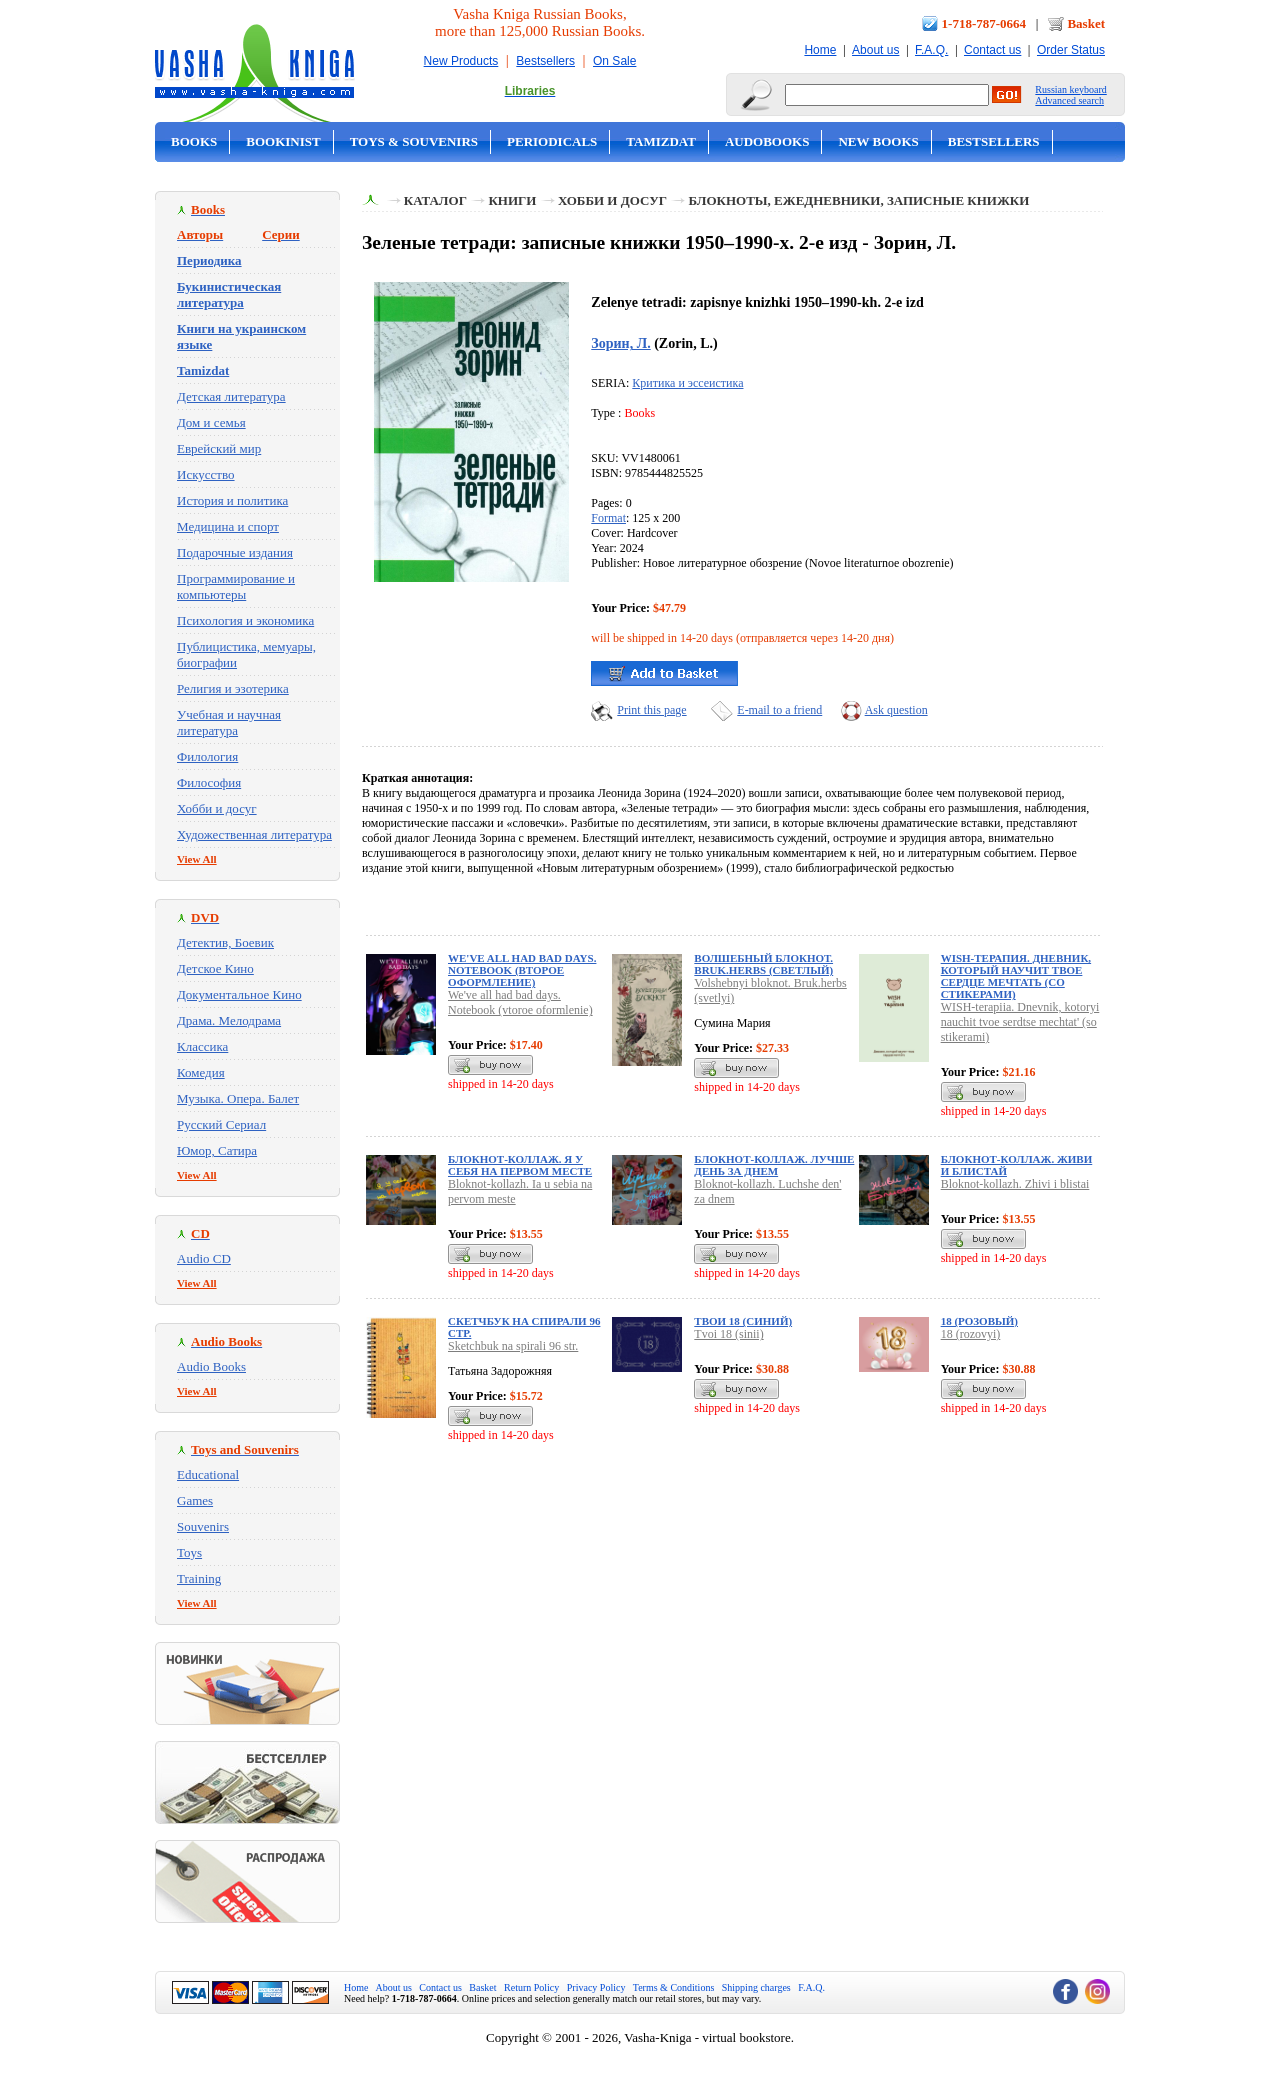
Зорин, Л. (620, 343)
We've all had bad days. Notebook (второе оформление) (522, 970)
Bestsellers (545, 61)
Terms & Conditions (674, 1987)
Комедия (201, 1072)
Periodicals (552, 141)
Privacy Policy (596, 1987)
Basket (1086, 23)
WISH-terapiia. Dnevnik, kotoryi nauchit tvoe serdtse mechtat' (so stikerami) (1020, 1022)
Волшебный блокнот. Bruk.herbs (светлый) (763, 964)
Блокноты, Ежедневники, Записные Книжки (858, 200)
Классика (202, 1046)
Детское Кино (215, 968)
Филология (207, 756)
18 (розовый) (979, 1321)
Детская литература (231, 396)
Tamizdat (661, 141)
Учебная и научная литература (229, 722)
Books (194, 141)
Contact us (992, 50)
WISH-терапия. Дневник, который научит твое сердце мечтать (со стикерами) (1016, 976)
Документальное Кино (239, 994)
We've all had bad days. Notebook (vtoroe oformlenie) (520, 1002)
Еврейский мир (219, 448)
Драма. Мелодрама (229, 1020)
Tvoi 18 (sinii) (728, 1334)
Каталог (435, 200)
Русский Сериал (221, 1124)
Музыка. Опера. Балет (238, 1098)
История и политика (232, 500)
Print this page (651, 710)
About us (875, 50)
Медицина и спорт (228, 526)
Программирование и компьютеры (236, 586)
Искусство (206, 474)
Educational (208, 1474)
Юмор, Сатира (217, 1150)
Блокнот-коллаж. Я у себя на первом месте (520, 1165)
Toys (189, 1552)
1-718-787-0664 (984, 23)
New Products (461, 61)
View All (197, 859)
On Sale (614, 61)
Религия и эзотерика (233, 688)
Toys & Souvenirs (414, 141)
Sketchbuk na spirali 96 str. (513, 1346)
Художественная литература (254, 834)
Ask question (896, 710)
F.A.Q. (931, 50)
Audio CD (204, 1258)
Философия (209, 782)
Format (608, 518)
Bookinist (283, 141)
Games (195, 1500)
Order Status (1071, 50)
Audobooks (767, 141)
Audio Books (211, 1366)
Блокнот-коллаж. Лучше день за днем (774, 1165)
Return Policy (531, 1987)
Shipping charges (756, 1987)
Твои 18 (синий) (743, 1321)
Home (820, 50)
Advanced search (1069, 100)
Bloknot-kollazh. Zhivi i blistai (1015, 1184)
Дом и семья (211, 422)
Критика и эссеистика (687, 383)
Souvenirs (203, 1526)
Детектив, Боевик (225, 942)
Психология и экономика (245, 620)
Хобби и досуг (217, 808)
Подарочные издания (235, 552)
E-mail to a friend (779, 710)
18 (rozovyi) (971, 1334)
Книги (512, 200)
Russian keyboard (1070, 89)
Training (199, 1578)
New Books (878, 141)
